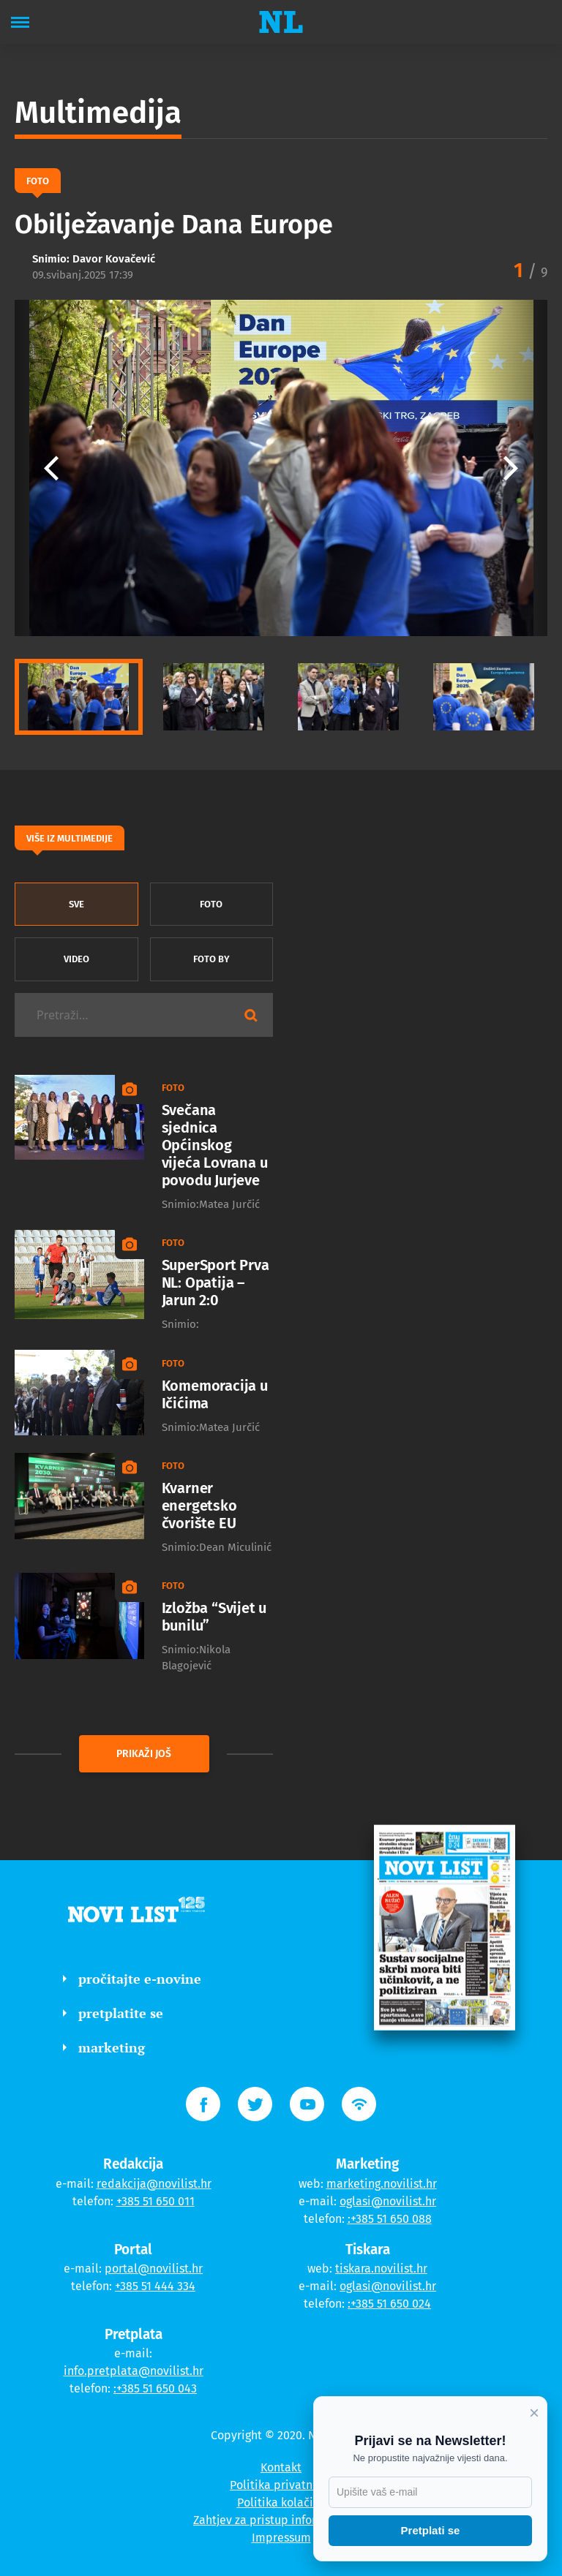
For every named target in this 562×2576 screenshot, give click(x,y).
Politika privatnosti (281, 2485)
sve (76, 904)
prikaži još (143, 1754)
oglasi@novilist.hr (388, 2201)
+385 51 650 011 (155, 2201)
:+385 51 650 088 (390, 2219)
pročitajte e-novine (132, 1978)
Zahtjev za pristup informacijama (281, 2520)
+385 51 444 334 (155, 2286)
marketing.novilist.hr (381, 2184)
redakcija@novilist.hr (154, 2184)
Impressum (281, 2538)
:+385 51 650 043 (155, 2388)
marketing (104, 2047)
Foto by (211, 958)
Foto (211, 904)
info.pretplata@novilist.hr (133, 2371)
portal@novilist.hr (154, 2268)
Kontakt (281, 2467)
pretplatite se (113, 2013)
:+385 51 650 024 (389, 2304)
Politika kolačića (281, 2502)
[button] (510, 468)
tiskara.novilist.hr (381, 2268)
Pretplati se (430, 2530)
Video (76, 958)
